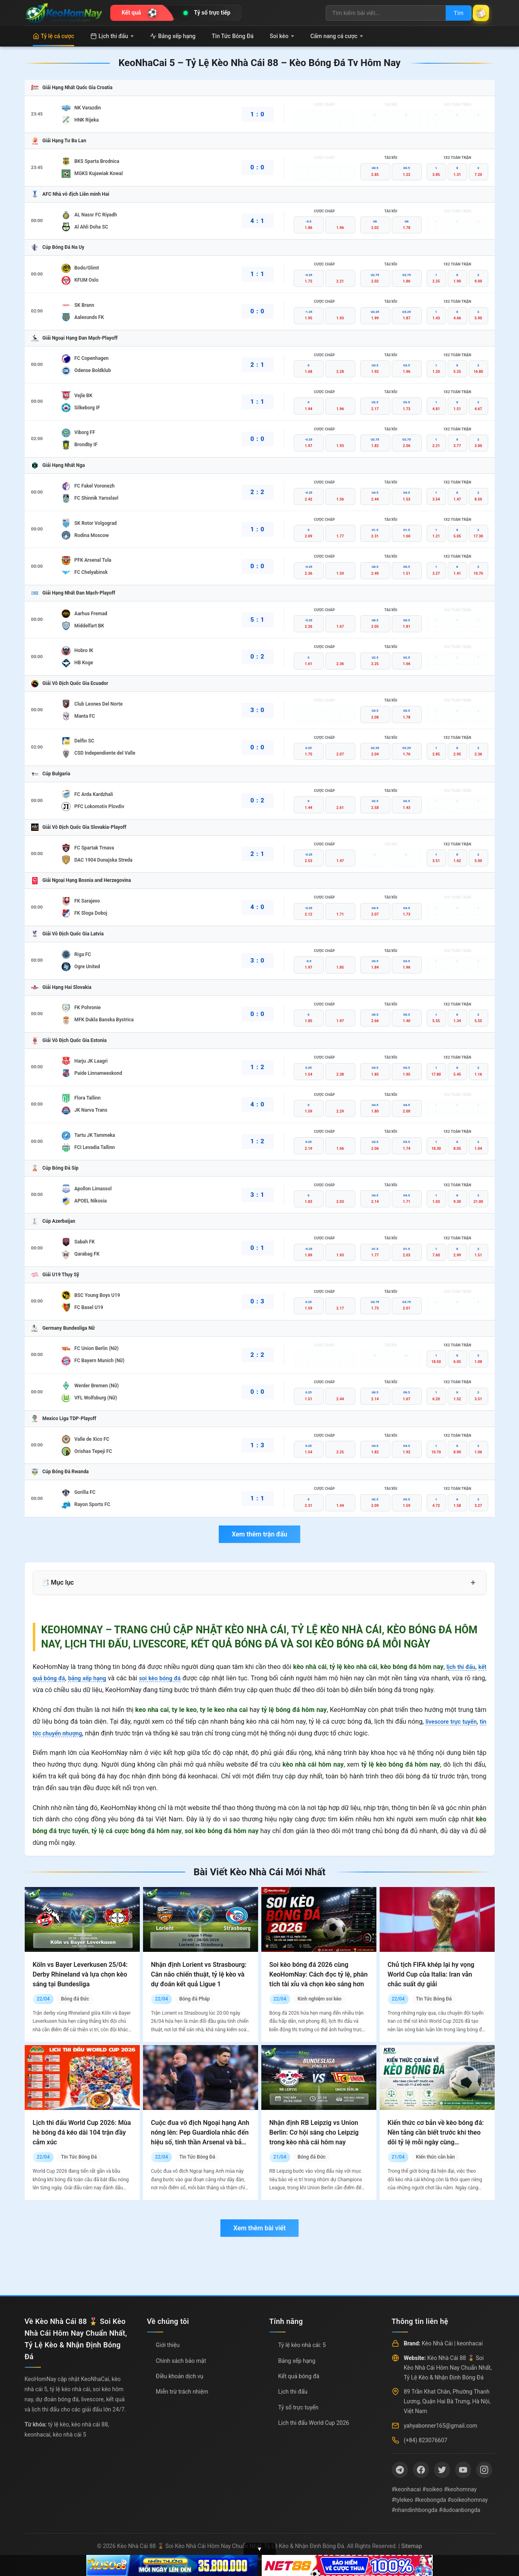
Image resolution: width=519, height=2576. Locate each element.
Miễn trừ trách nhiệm (182, 2391)
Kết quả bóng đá (299, 2376)
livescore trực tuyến (456, 1721)
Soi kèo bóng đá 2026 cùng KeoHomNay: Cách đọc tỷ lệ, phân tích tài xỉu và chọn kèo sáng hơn (318, 1974)
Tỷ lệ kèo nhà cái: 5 (302, 2345)
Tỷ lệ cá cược (54, 36)
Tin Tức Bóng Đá (233, 36)
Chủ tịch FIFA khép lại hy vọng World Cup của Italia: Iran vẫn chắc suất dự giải (431, 1974)
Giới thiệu (168, 2345)
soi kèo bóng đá (172, 1678)
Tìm (450, 13)
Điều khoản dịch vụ (179, 2376)
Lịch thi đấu (112, 36)
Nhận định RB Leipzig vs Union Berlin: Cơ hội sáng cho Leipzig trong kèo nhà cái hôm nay (314, 2132)
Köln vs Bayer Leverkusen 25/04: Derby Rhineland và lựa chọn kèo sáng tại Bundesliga (80, 1974)
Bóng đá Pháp (194, 1999)
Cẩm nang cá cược (336, 36)
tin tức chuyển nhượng (65, 1733)
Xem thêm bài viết (259, 2228)
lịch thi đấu (458, 1667)
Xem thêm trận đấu (259, 1534)
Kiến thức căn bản (435, 2157)
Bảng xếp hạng (172, 36)
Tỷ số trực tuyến (298, 2407)
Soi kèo (282, 36)
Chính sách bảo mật (181, 2361)
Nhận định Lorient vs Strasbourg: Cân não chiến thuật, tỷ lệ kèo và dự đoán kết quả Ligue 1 (199, 1974)
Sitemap (411, 2546)
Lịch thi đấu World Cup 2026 (313, 2423)
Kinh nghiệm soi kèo (319, 1999)
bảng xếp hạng (94, 1678)
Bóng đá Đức (75, 1999)
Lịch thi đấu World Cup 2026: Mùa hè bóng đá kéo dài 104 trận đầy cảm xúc (82, 2132)
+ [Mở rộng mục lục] (473, 1582)
